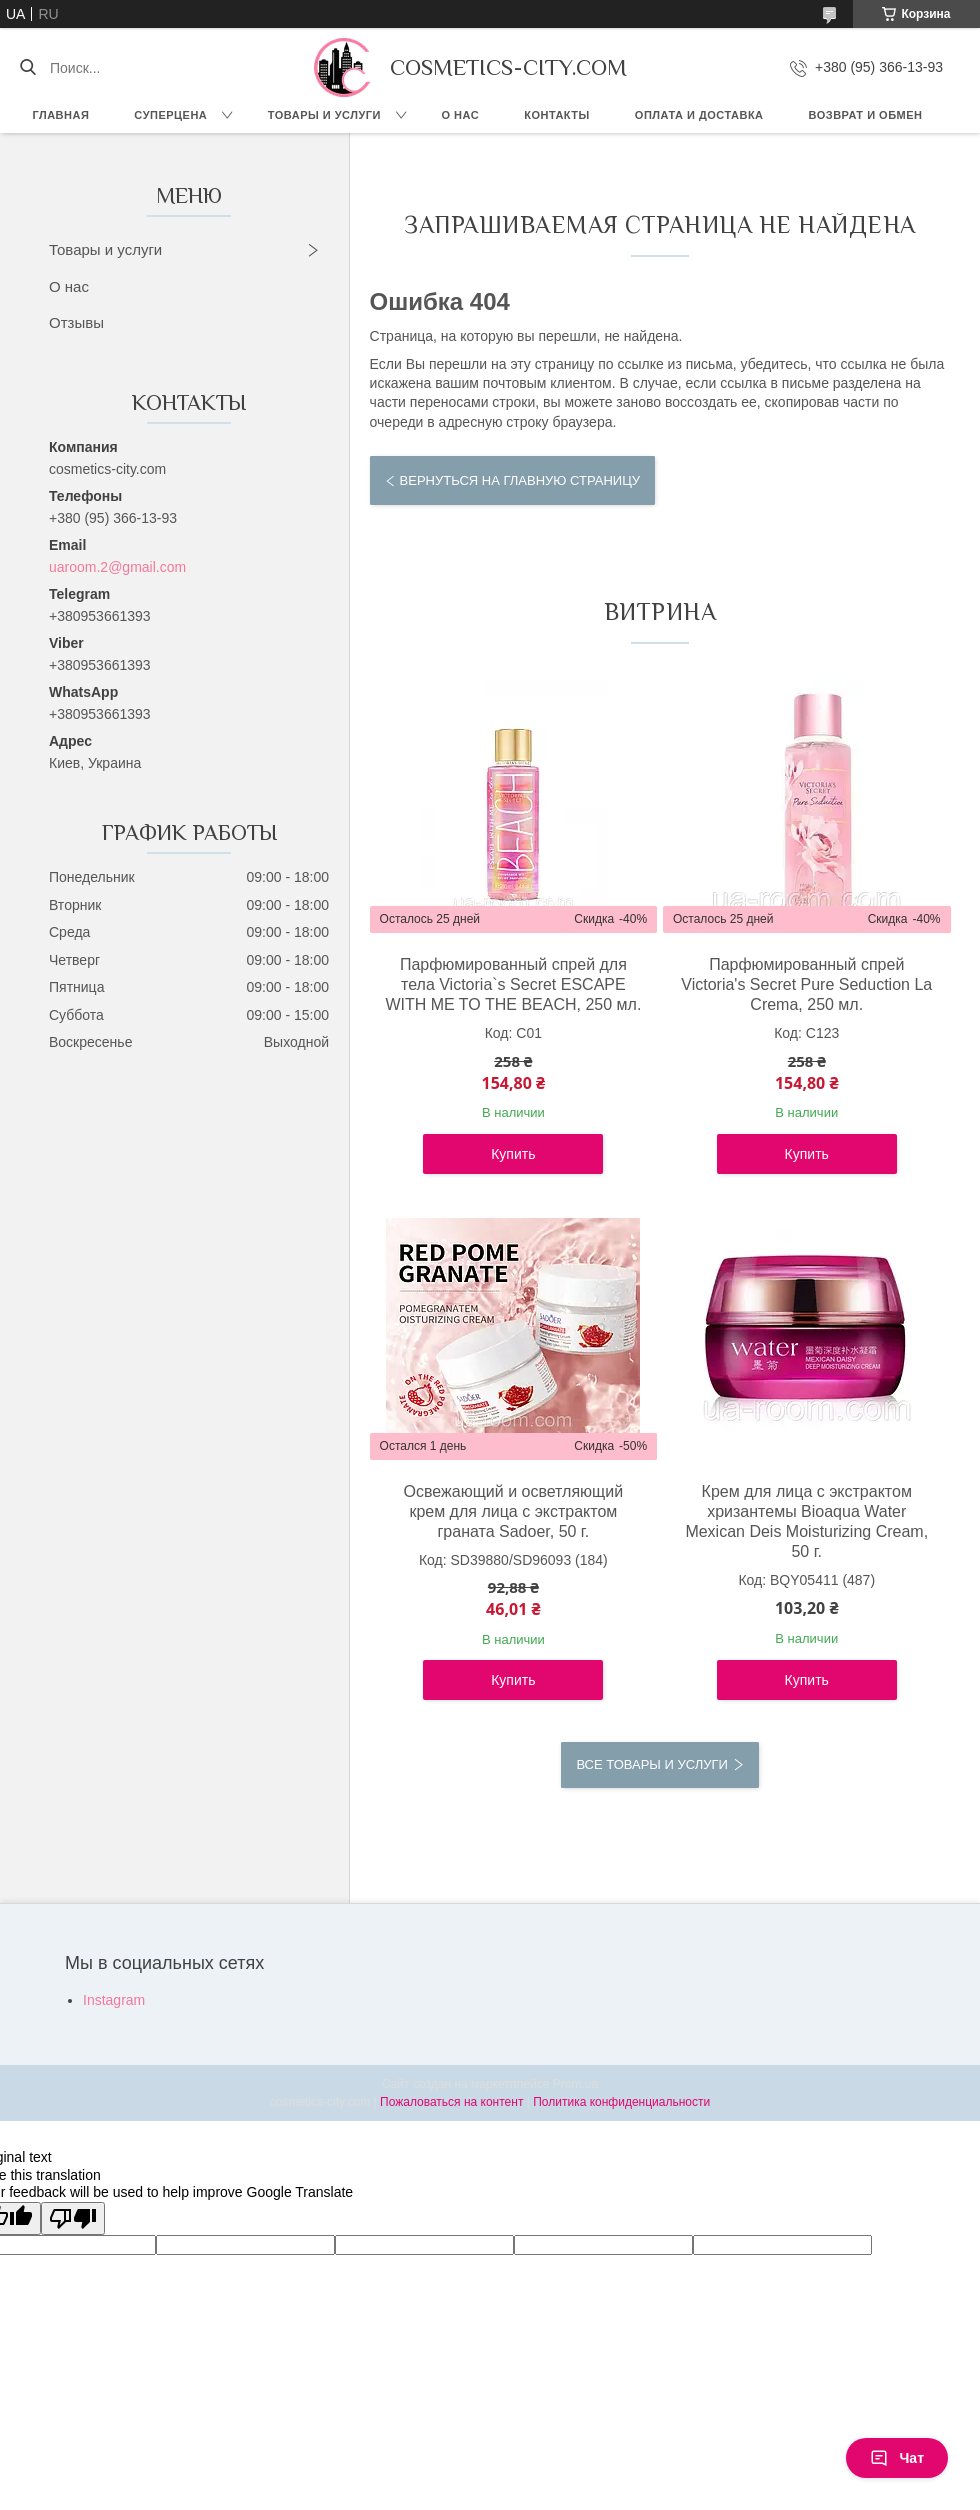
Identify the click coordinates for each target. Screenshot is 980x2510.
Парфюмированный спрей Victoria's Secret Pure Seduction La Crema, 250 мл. (806, 984)
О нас (461, 115)
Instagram (114, 2000)
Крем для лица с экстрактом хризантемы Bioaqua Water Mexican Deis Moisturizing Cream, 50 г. (806, 1521)
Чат (897, 2458)
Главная (60, 115)
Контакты (557, 115)
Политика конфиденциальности (621, 2102)
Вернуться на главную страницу (520, 480)
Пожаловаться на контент (451, 2102)
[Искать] (27, 68)
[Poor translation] (73, 2218)
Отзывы (76, 322)
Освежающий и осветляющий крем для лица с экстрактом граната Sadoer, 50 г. (514, 1511)
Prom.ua (575, 2084)
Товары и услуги (324, 115)
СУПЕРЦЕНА (170, 115)
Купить (513, 1154)
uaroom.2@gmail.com (117, 567)
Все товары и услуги (651, 1764)
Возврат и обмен (866, 115)
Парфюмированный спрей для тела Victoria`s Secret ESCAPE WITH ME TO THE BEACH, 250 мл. (513, 984)
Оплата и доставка (699, 115)
